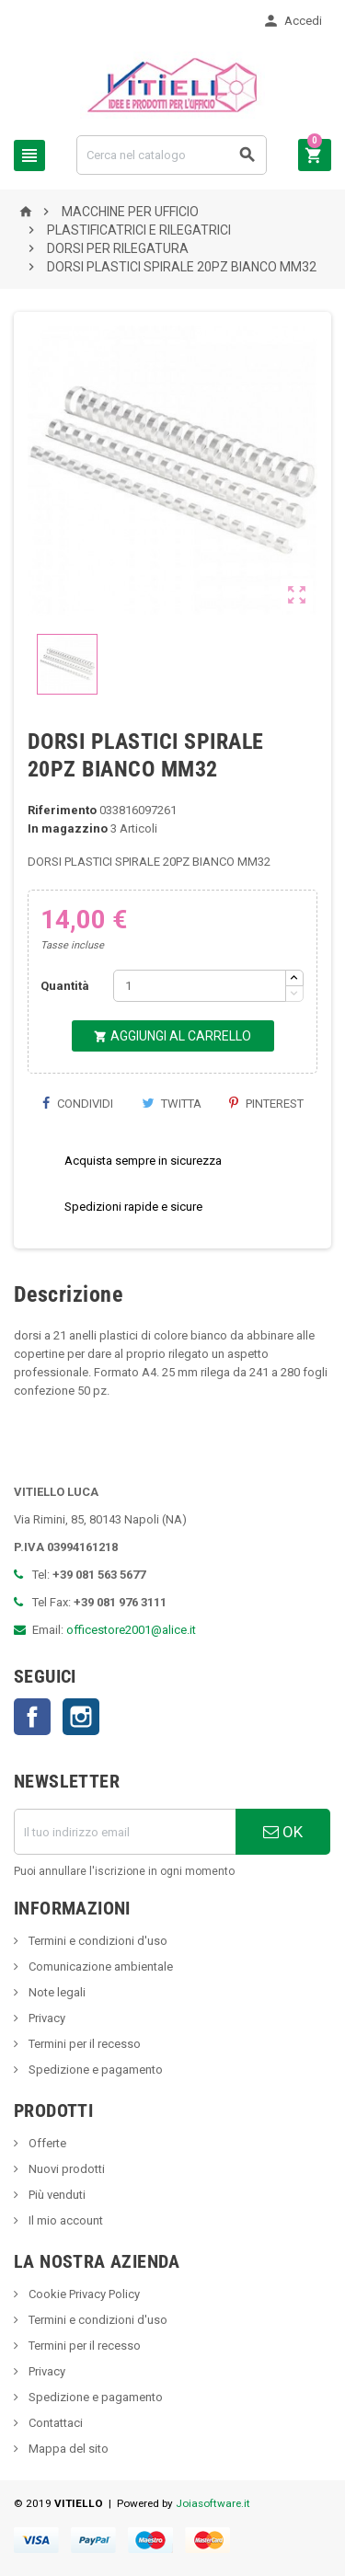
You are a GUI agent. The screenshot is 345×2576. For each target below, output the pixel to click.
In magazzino (68, 828)
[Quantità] (199, 986)
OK (283, 1832)
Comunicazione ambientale (99, 1966)
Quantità (64, 986)
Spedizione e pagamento (94, 2069)
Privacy (45, 2018)
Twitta (171, 1103)
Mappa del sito (67, 2448)
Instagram (81, 1716)
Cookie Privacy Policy (83, 2294)
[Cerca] (171, 155)
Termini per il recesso (83, 2044)
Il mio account (64, 2220)
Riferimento (62, 810)
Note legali (56, 1992)
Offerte (46, 2143)
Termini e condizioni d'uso (96, 1941)
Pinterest (266, 1103)
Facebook (32, 1716)
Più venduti (56, 2195)
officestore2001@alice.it (131, 1630)
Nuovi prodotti (65, 2169)
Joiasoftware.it (213, 2503)
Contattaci (54, 2423)
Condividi (77, 1103)
